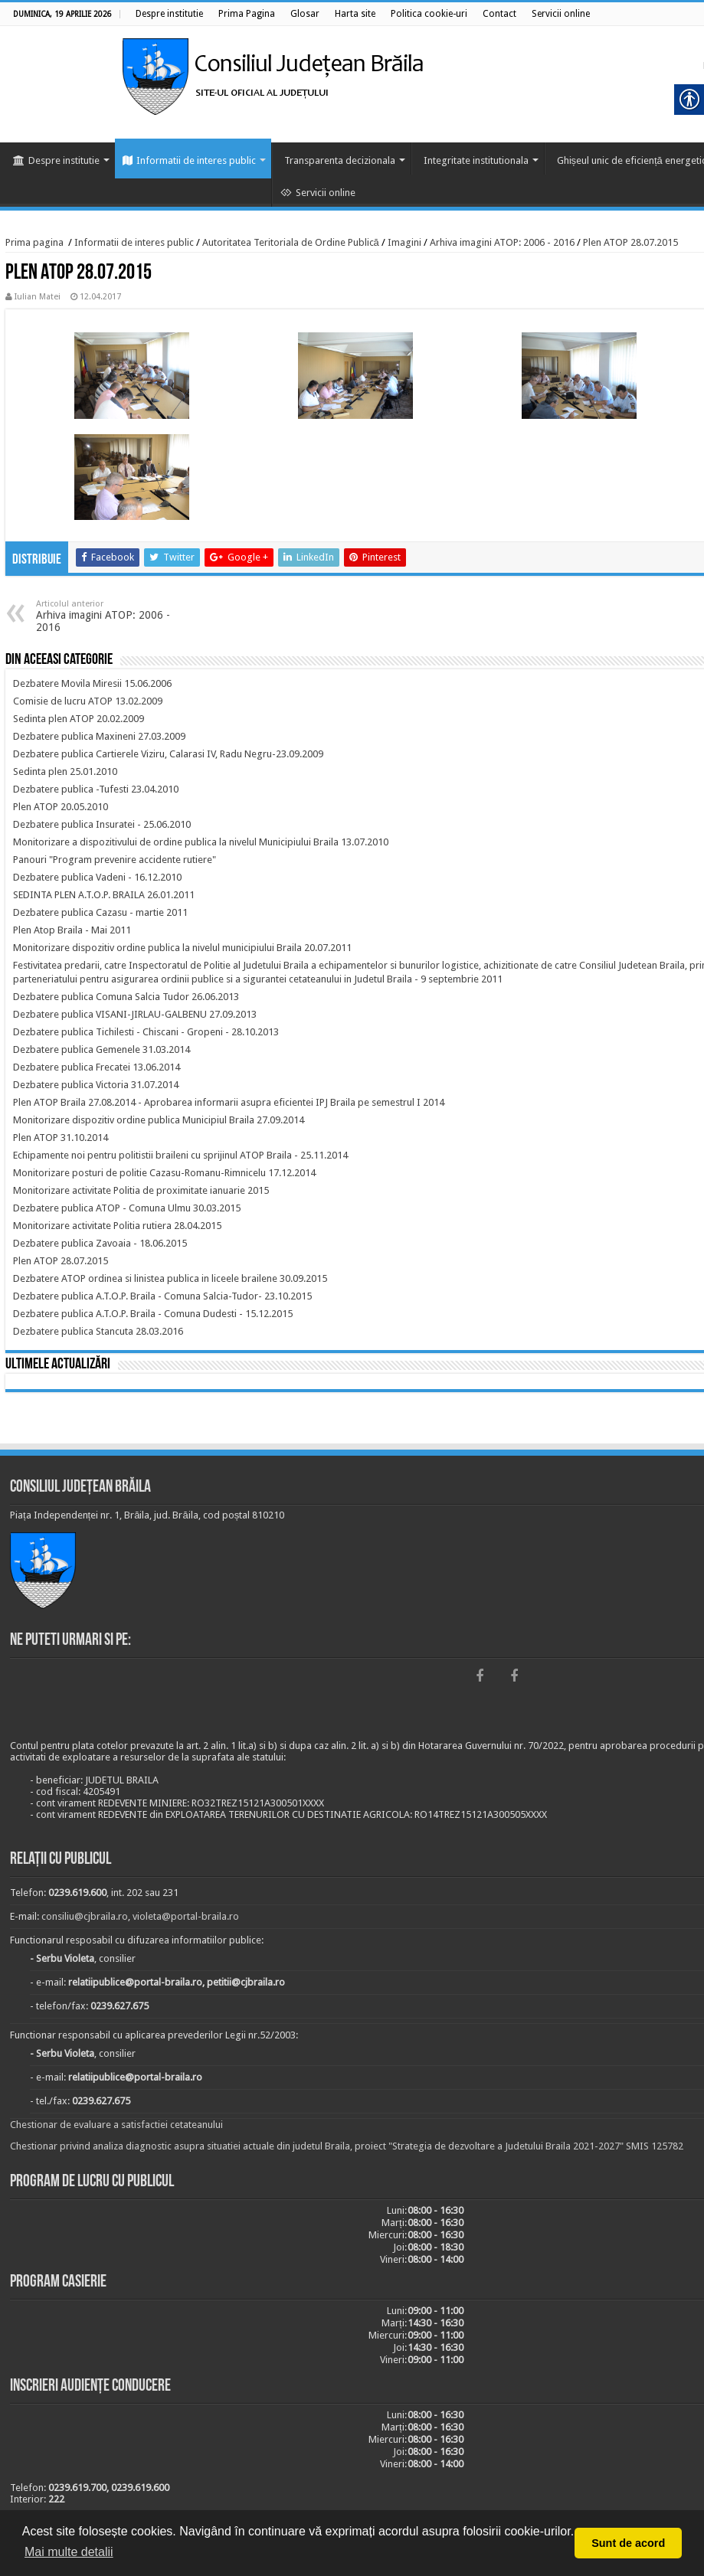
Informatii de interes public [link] (189, 160)
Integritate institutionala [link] (476, 160)
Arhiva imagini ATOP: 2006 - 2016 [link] (502, 242)
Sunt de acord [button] (628, 2543)
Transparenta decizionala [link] (339, 160)
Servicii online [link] (317, 192)
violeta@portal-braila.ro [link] (186, 1916)
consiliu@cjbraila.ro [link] (84, 1916)
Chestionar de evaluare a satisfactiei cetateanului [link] (116, 2124)
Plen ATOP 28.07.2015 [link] (630, 242)
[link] (169, 13)
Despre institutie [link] (56, 160)
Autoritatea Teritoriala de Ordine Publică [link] (290, 242)
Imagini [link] (404, 242)
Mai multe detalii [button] (69, 2551)
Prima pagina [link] (34, 242)
